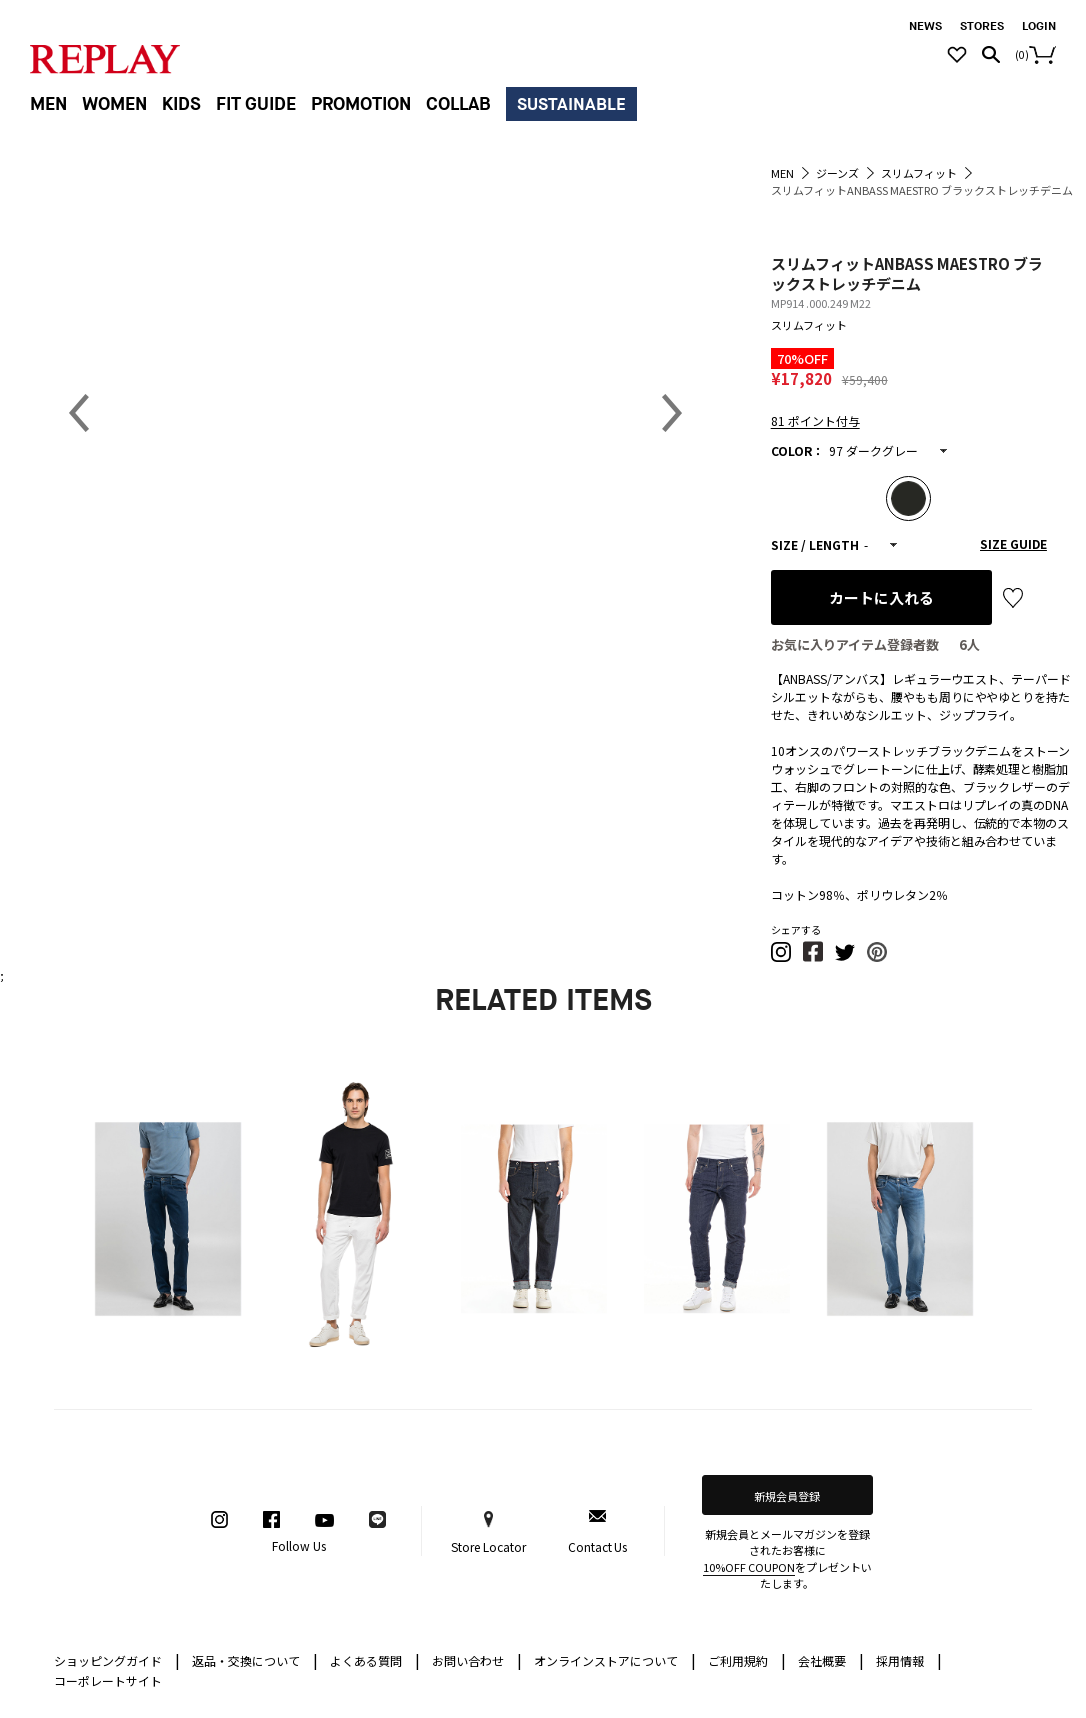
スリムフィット (809, 325)
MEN (48, 104)
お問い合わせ (477, 1659)
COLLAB (458, 104)
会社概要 (831, 1659)
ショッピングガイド (117, 1659)
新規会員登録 (787, 1496)
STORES (982, 26)
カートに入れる (881, 597)
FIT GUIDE (256, 104)
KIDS (181, 104)
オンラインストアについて (615, 1659)
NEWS (925, 26)
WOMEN (114, 104)
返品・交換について (255, 1659)
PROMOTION (361, 104)
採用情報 (900, 1660)
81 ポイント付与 (815, 420)
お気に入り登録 (1013, 598)
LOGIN (1039, 26)
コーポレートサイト (108, 1680)
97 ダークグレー (873, 450)
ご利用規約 (747, 1659)
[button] (782, 957)
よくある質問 (375, 1659)
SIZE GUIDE (1013, 543)
